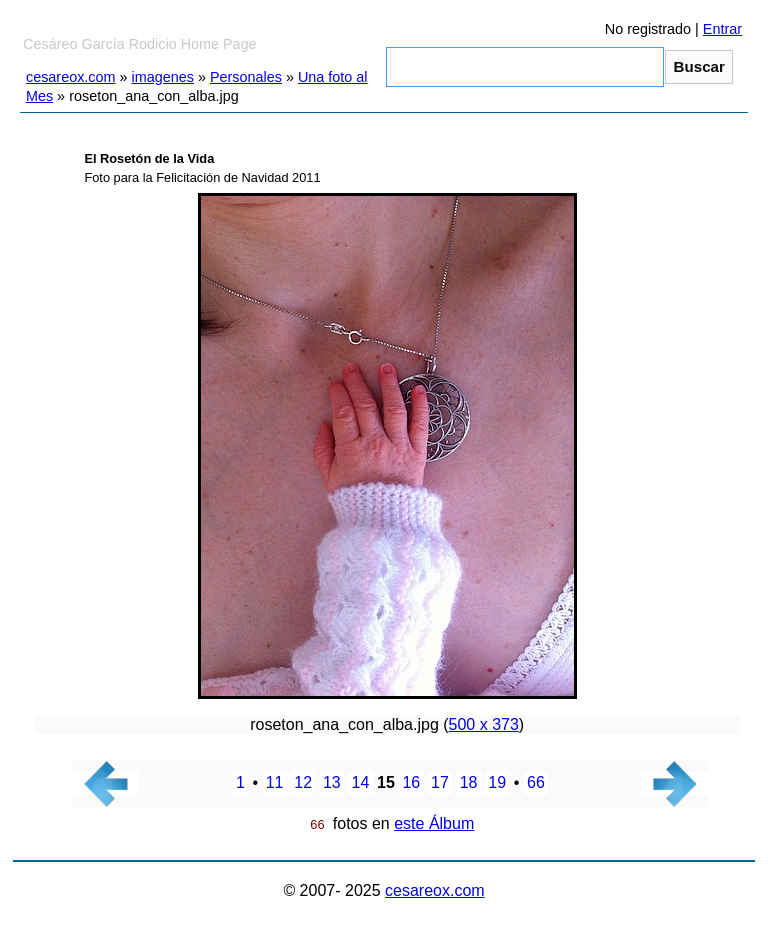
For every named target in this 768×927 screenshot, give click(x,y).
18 (469, 782)
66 (536, 782)
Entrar (722, 29)
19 (497, 782)
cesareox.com (71, 77)
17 (440, 782)
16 (411, 782)
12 (303, 782)
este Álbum (434, 823)
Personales (246, 77)
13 (332, 782)
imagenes (163, 77)
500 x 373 (484, 724)
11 (275, 782)
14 (361, 782)
